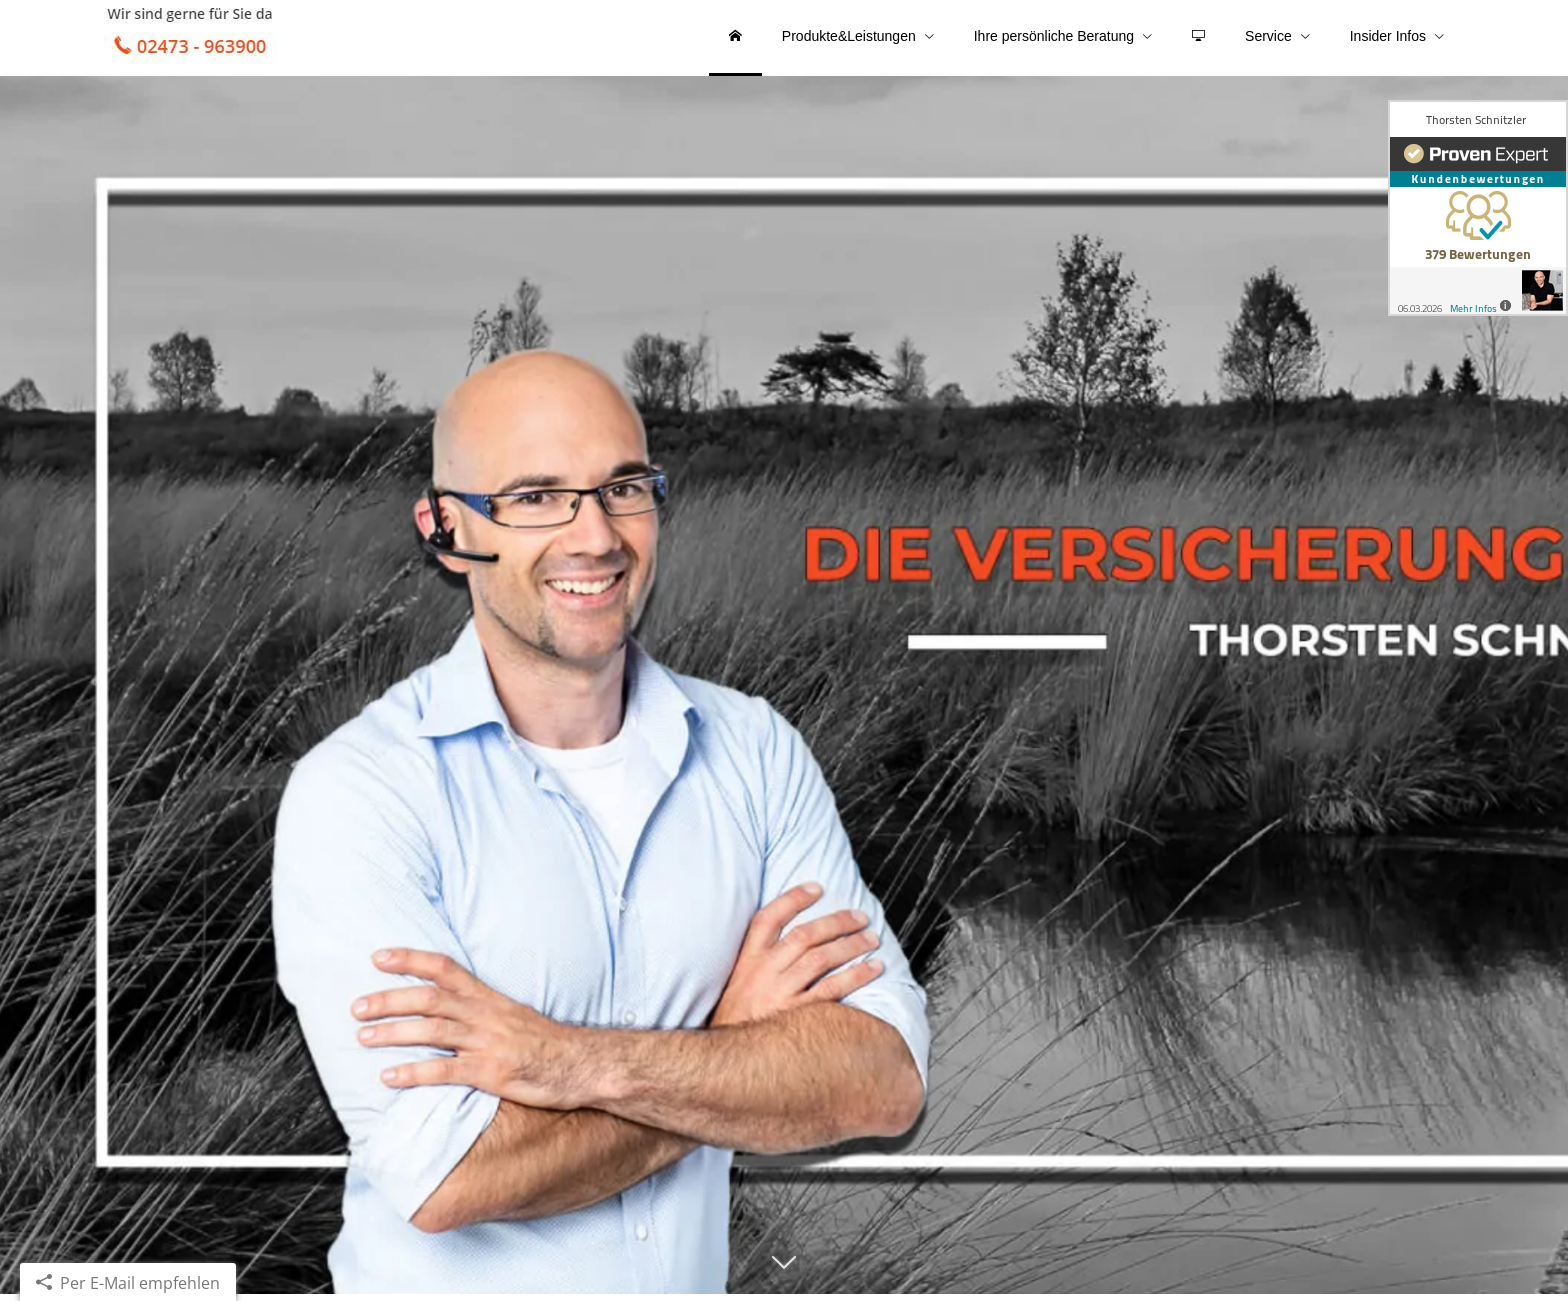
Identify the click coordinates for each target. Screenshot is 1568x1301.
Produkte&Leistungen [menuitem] (849, 38)
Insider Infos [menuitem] (1388, 38)
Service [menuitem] (1268, 38)
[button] (784, 1278)
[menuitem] (735, 40)
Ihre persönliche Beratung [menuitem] (1054, 38)
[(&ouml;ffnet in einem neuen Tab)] (1478, 208)
